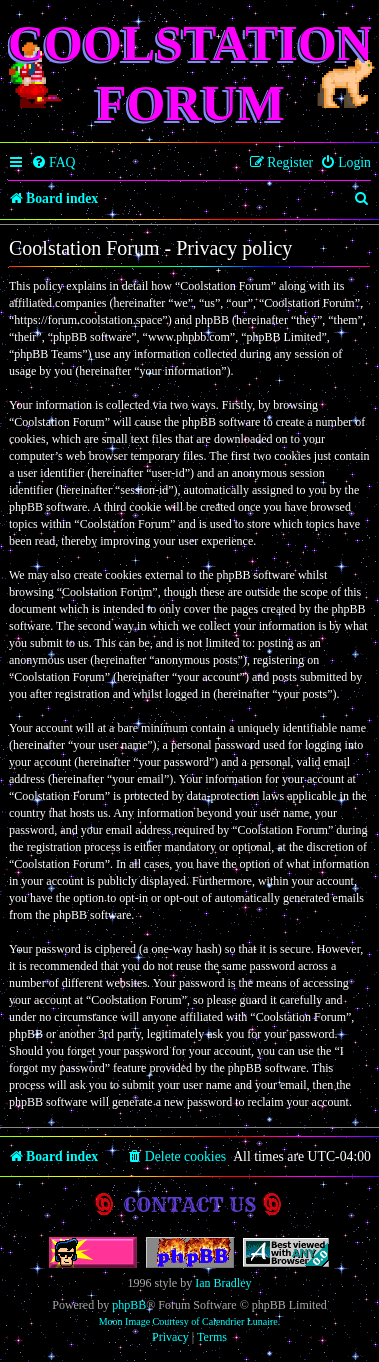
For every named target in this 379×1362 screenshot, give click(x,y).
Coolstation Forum (190, 73)
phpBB (129, 1305)
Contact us (189, 1204)
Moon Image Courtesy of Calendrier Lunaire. (190, 1321)
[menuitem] (53, 163)
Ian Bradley (223, 1283)
